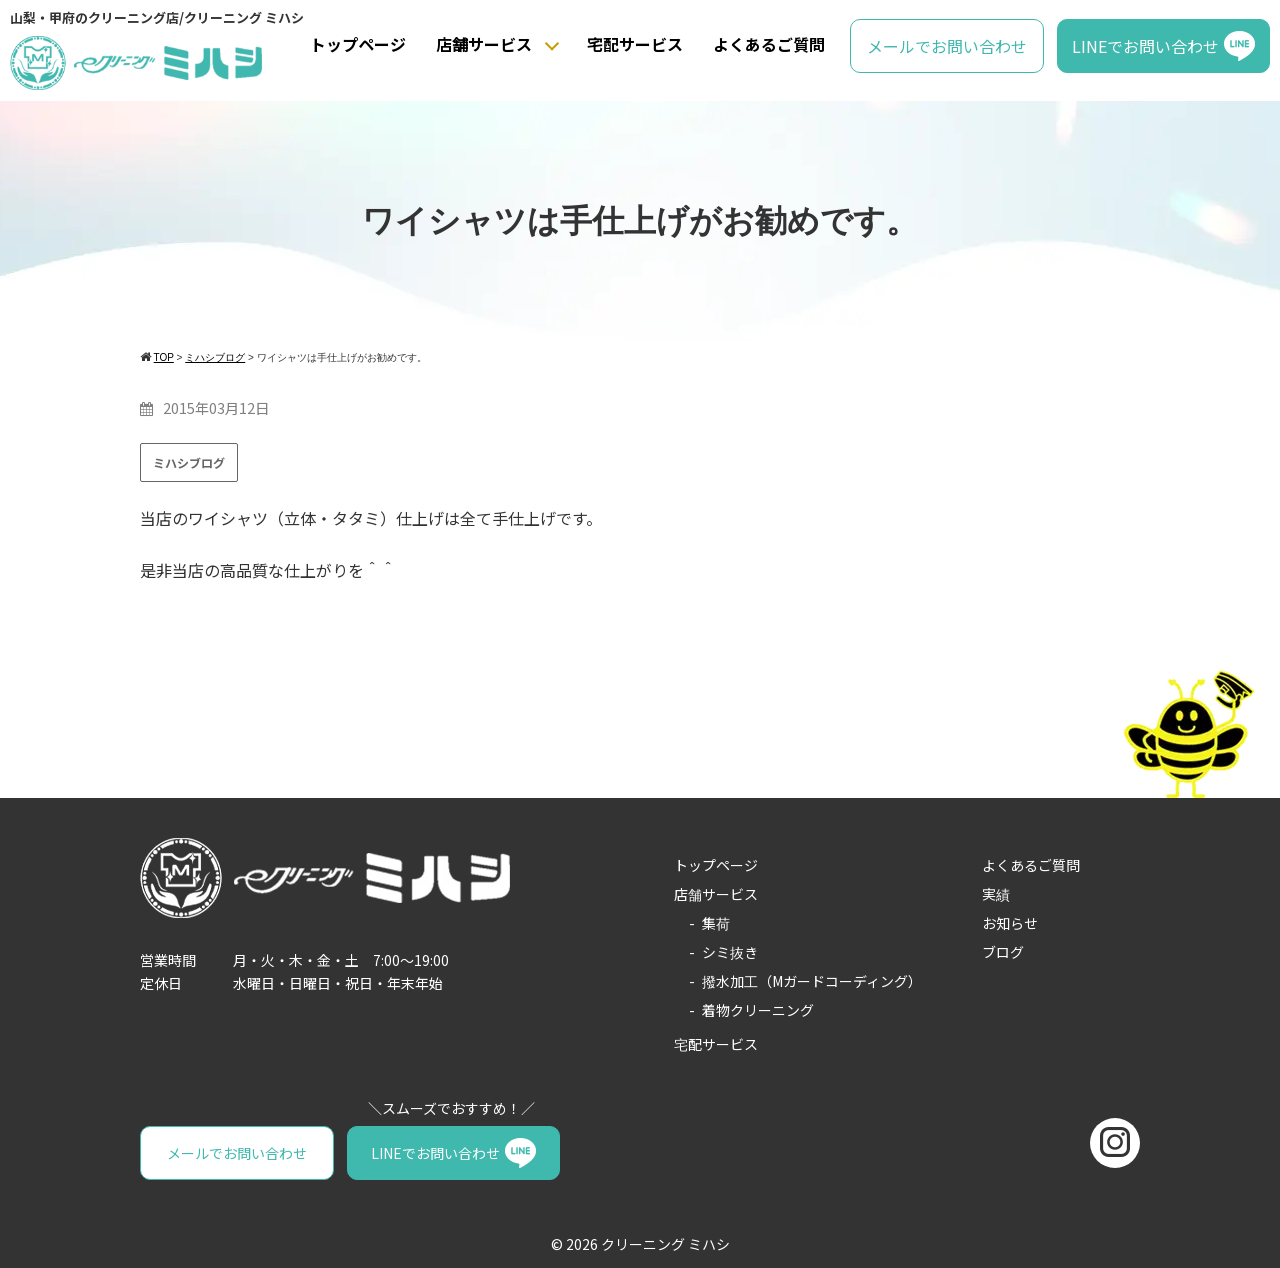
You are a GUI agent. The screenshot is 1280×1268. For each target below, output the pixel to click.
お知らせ (1010, 923)
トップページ (358, 44)
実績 (996, 894)
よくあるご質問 (769, 44)
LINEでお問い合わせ (1145, 46)
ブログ (1003, 952)
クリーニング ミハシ (665, 1244)
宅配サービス (635, 44)
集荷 (716, 923)
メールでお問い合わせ (947, 46)
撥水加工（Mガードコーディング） (812, 981)
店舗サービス (484, 44)
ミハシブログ (189, 462)
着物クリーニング (758, 1010)
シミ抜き (730, 952)
